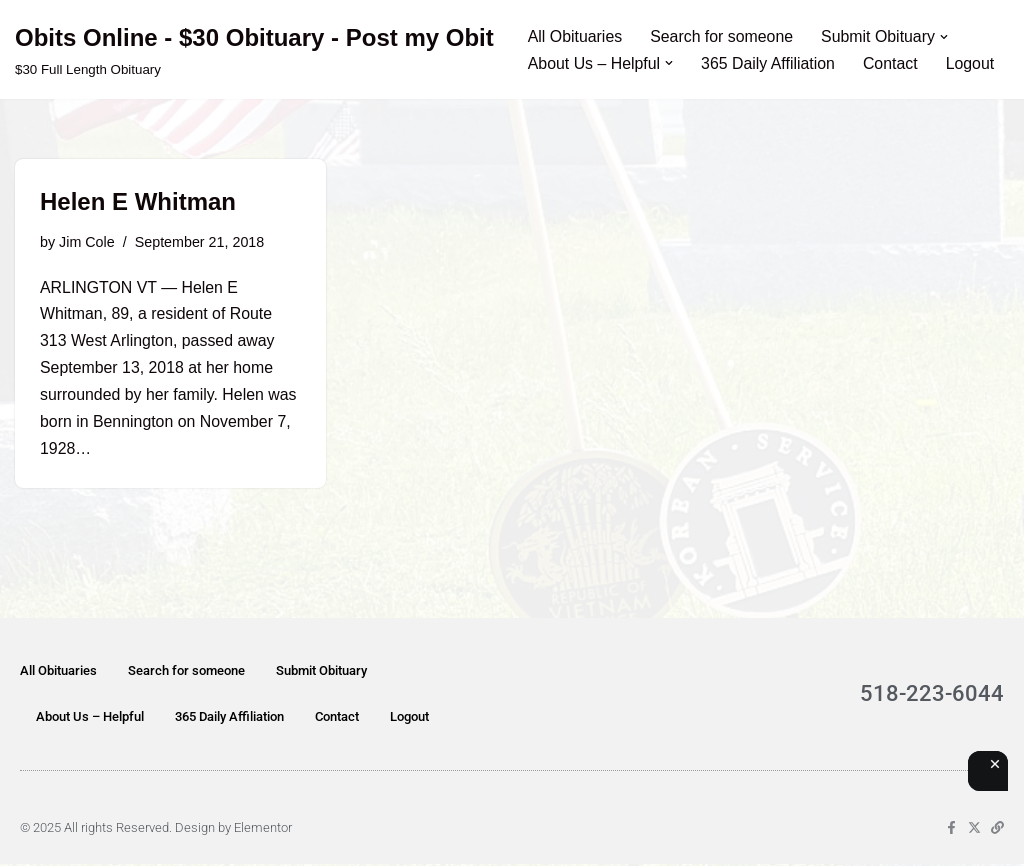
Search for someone (723, 36)
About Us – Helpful (90, 718)
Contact (892, 63)
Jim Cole (87, 242)
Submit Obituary (321, 672)
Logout (972, 63)
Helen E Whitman (138, 201)
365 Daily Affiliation (769, 63)
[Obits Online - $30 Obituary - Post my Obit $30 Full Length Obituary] (254, 49)
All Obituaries (575, 36)
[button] (947, 36)
